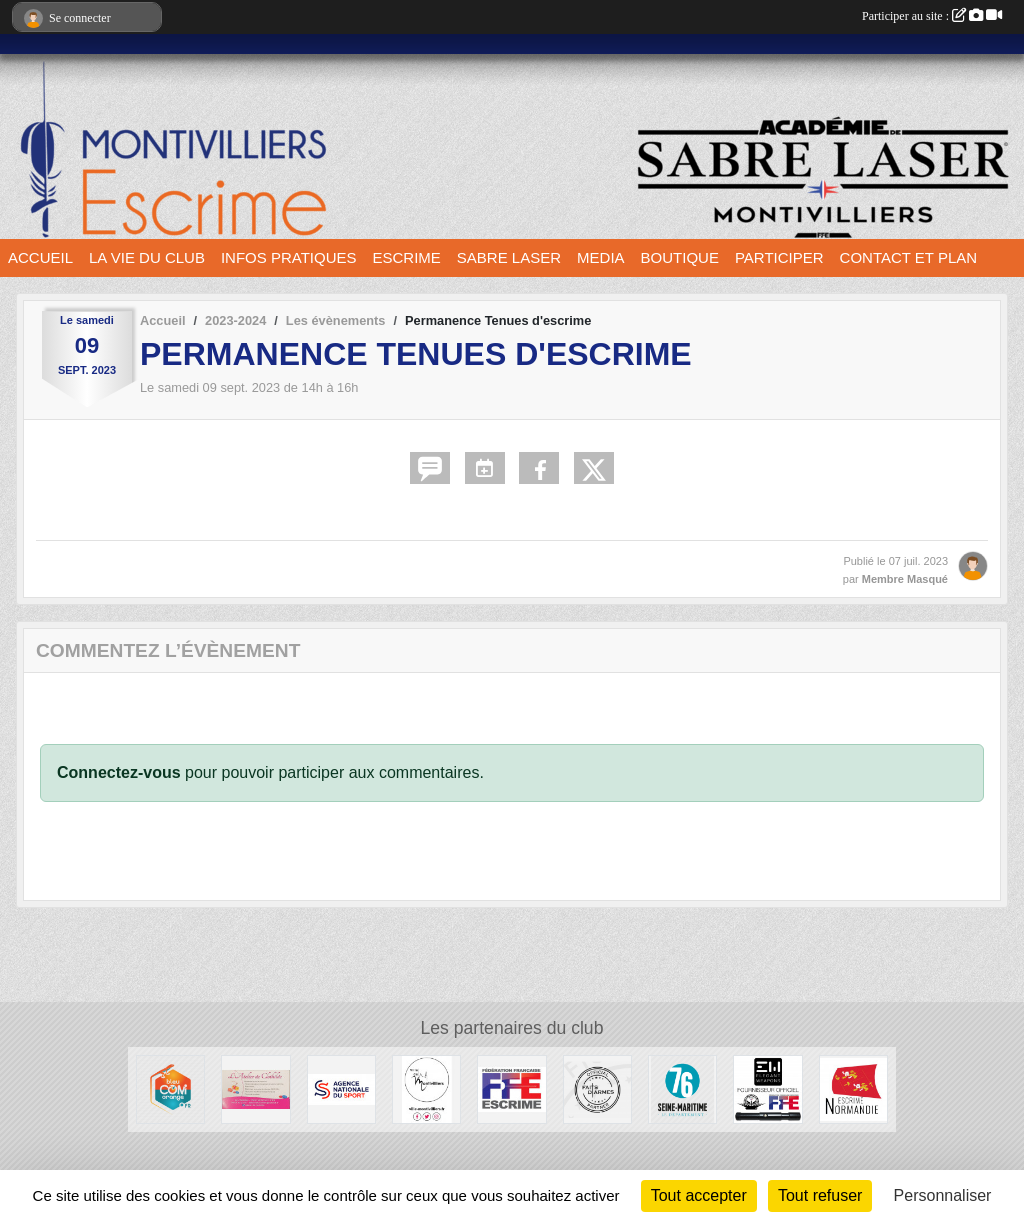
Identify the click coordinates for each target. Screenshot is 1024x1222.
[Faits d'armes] (597, 1088)
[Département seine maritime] (682, 1088)
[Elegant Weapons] (767, 1088)
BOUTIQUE (680, 257)
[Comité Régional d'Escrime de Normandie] (853, 1088)
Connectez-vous (119, 772)
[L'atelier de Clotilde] (255, 1088)
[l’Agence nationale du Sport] (341, 1088)
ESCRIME (407, 257)
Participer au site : (932, 16)
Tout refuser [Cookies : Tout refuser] (820, 1195)
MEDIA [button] (601, 257)
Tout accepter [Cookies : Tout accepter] (699, 1195)
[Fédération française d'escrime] (511, 1088)
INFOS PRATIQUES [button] (289, 257)
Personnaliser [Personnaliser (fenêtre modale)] (943, 1195)
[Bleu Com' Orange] (170, 1088)
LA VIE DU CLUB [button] (147, 257)
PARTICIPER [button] (779, 257)
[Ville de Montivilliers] (426, 1088)
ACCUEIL (40, 257)
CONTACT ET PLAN (909, 257)
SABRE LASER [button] (509, 257)
